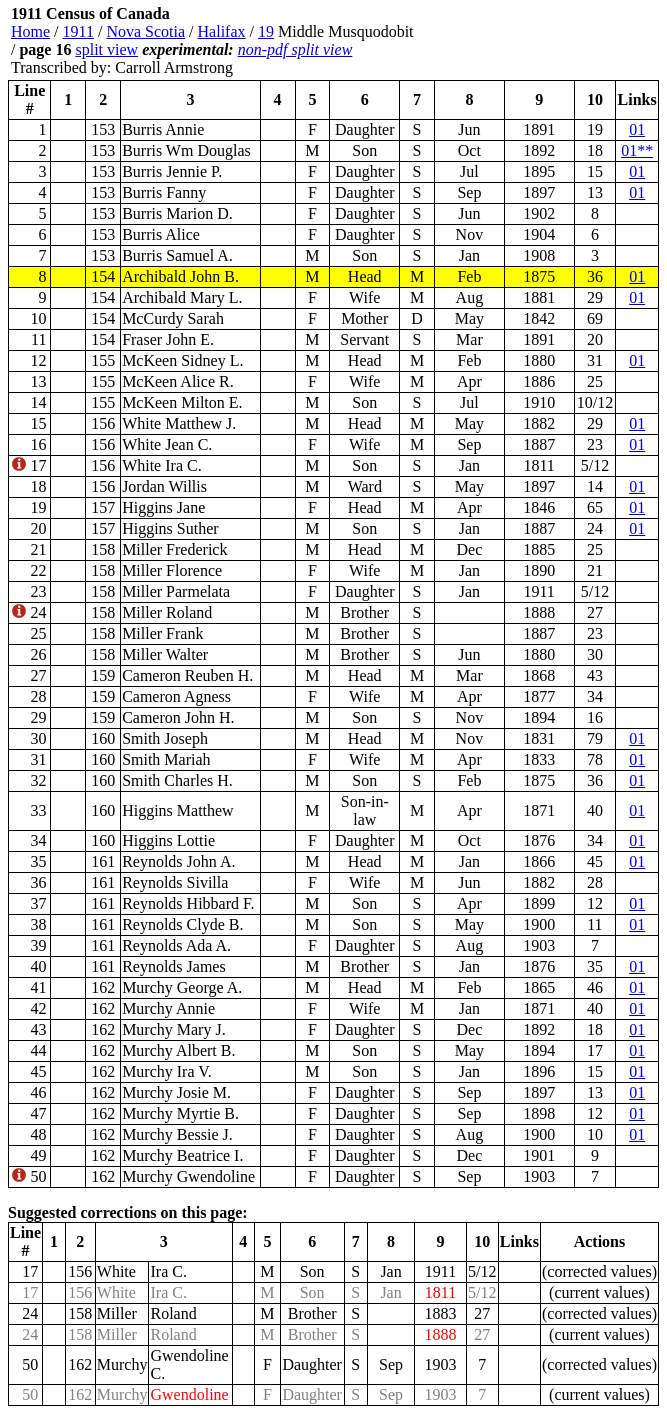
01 (637, 129)
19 (266, 31)
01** (637, 150)
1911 (78, 31)
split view (106, 49)
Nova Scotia (145, 31)
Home (30, 31)
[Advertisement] (539, 41)
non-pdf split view (295, 49)
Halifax (222, 31)
